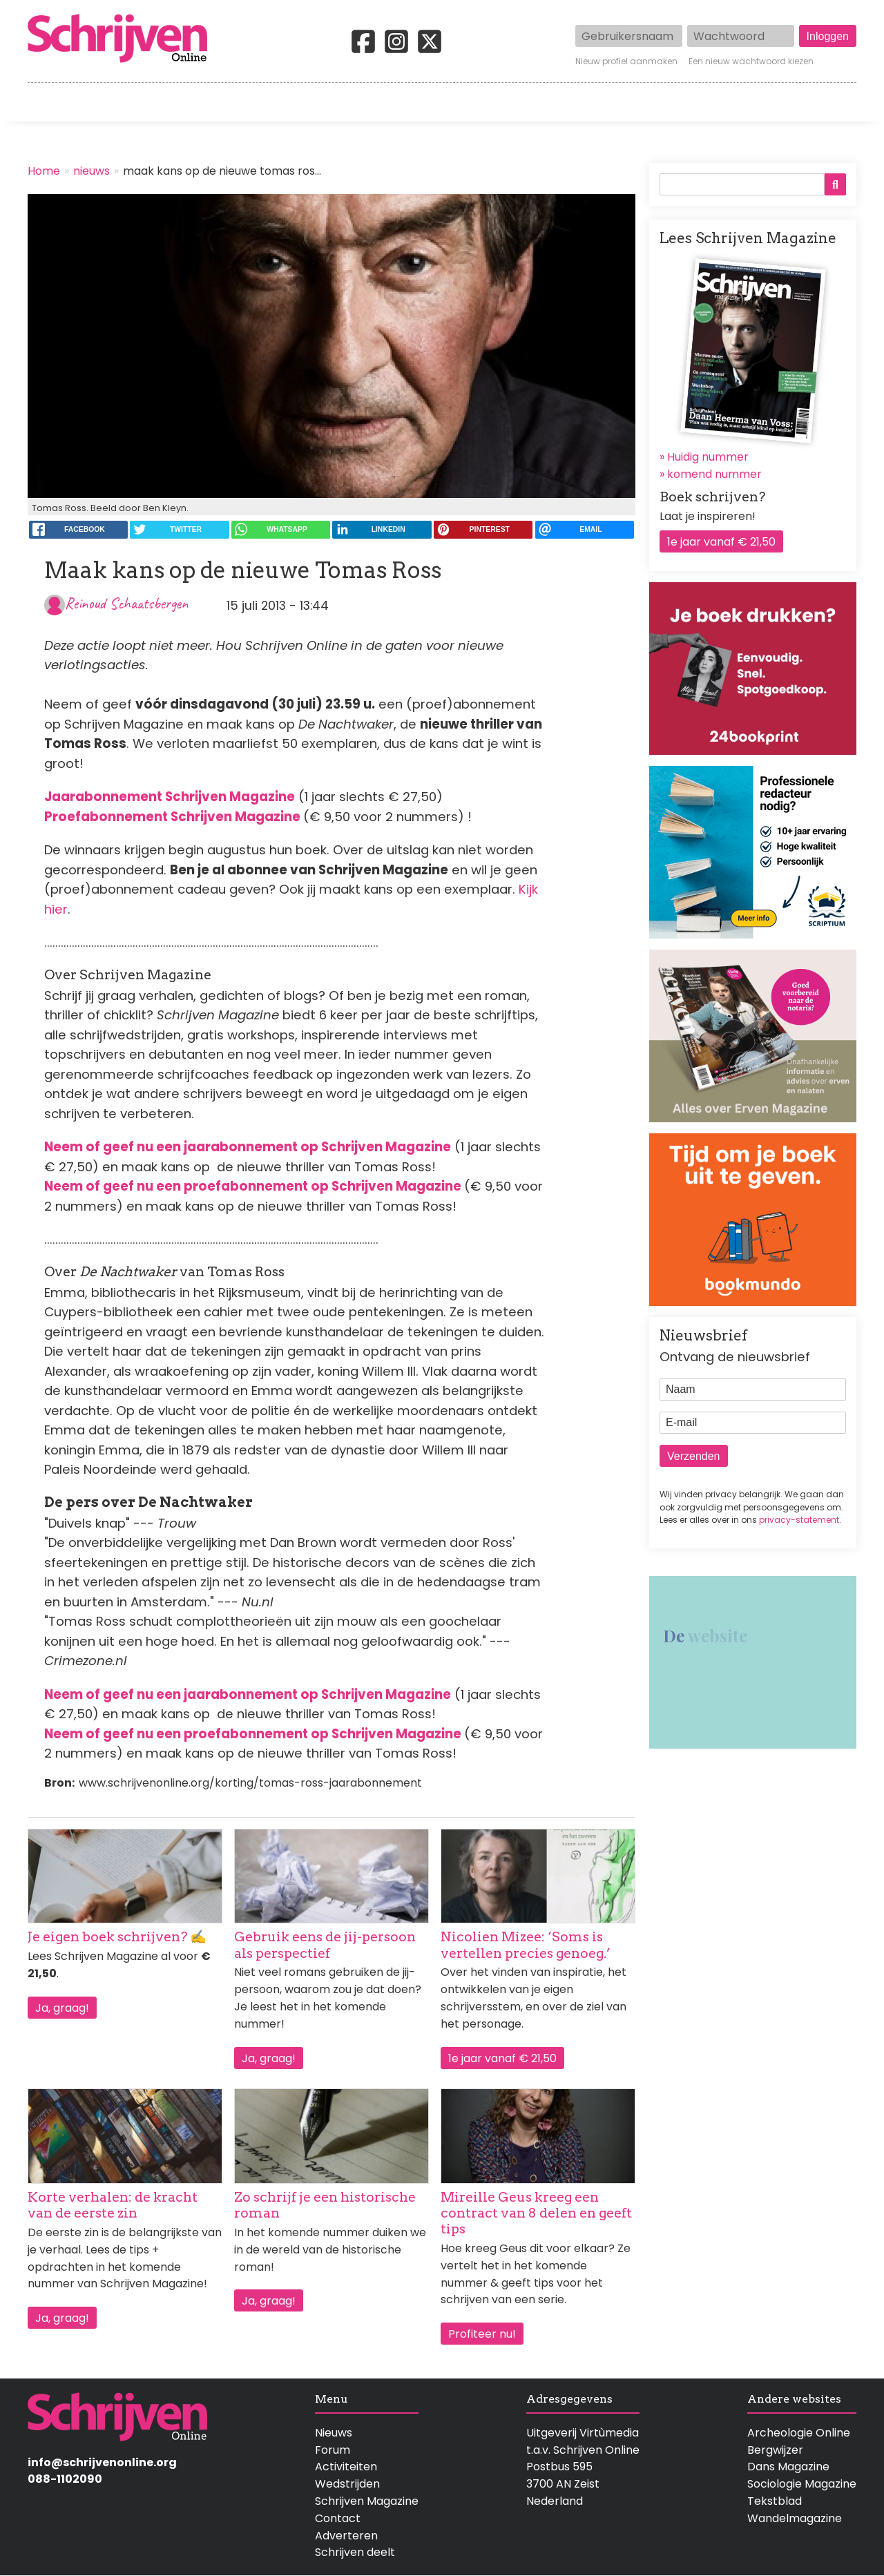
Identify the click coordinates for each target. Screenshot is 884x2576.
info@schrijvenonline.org (102, 2462)
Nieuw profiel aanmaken (626, 61)
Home (45, 102)
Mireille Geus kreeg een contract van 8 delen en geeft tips (536, 2213)
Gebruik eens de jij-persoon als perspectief (325, 1945)
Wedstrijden (394, 102)
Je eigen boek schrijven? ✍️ (117, 1937)
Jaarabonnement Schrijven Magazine (169, 796)
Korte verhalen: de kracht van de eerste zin (113, 2205)
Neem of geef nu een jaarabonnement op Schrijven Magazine (247, 1146)
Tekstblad (774, 2501)
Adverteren (346, 2536)
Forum (332, 2450)
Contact (833, 102)
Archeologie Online (798, 2433)
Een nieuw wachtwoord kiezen (751, 61)
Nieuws (333, 2433)
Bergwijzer (775, 2450)
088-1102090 (65, 2479)
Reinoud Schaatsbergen (126, 603)
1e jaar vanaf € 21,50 (502, 2058)
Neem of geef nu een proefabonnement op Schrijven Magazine (252, 1186)
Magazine (642, 102)
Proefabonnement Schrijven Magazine (172, 816)
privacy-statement (799, 1520)
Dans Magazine (788, 2466)
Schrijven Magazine (367, 2501)
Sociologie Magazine (801, 2484)
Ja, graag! (62, 2008)
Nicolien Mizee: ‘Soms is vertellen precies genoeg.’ (526, 1945)
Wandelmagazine (794, 2518)
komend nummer (714, 474)
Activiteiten (523, 102)
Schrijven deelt (355, 2552)
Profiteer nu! (482, 2334)
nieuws (91, 171)
